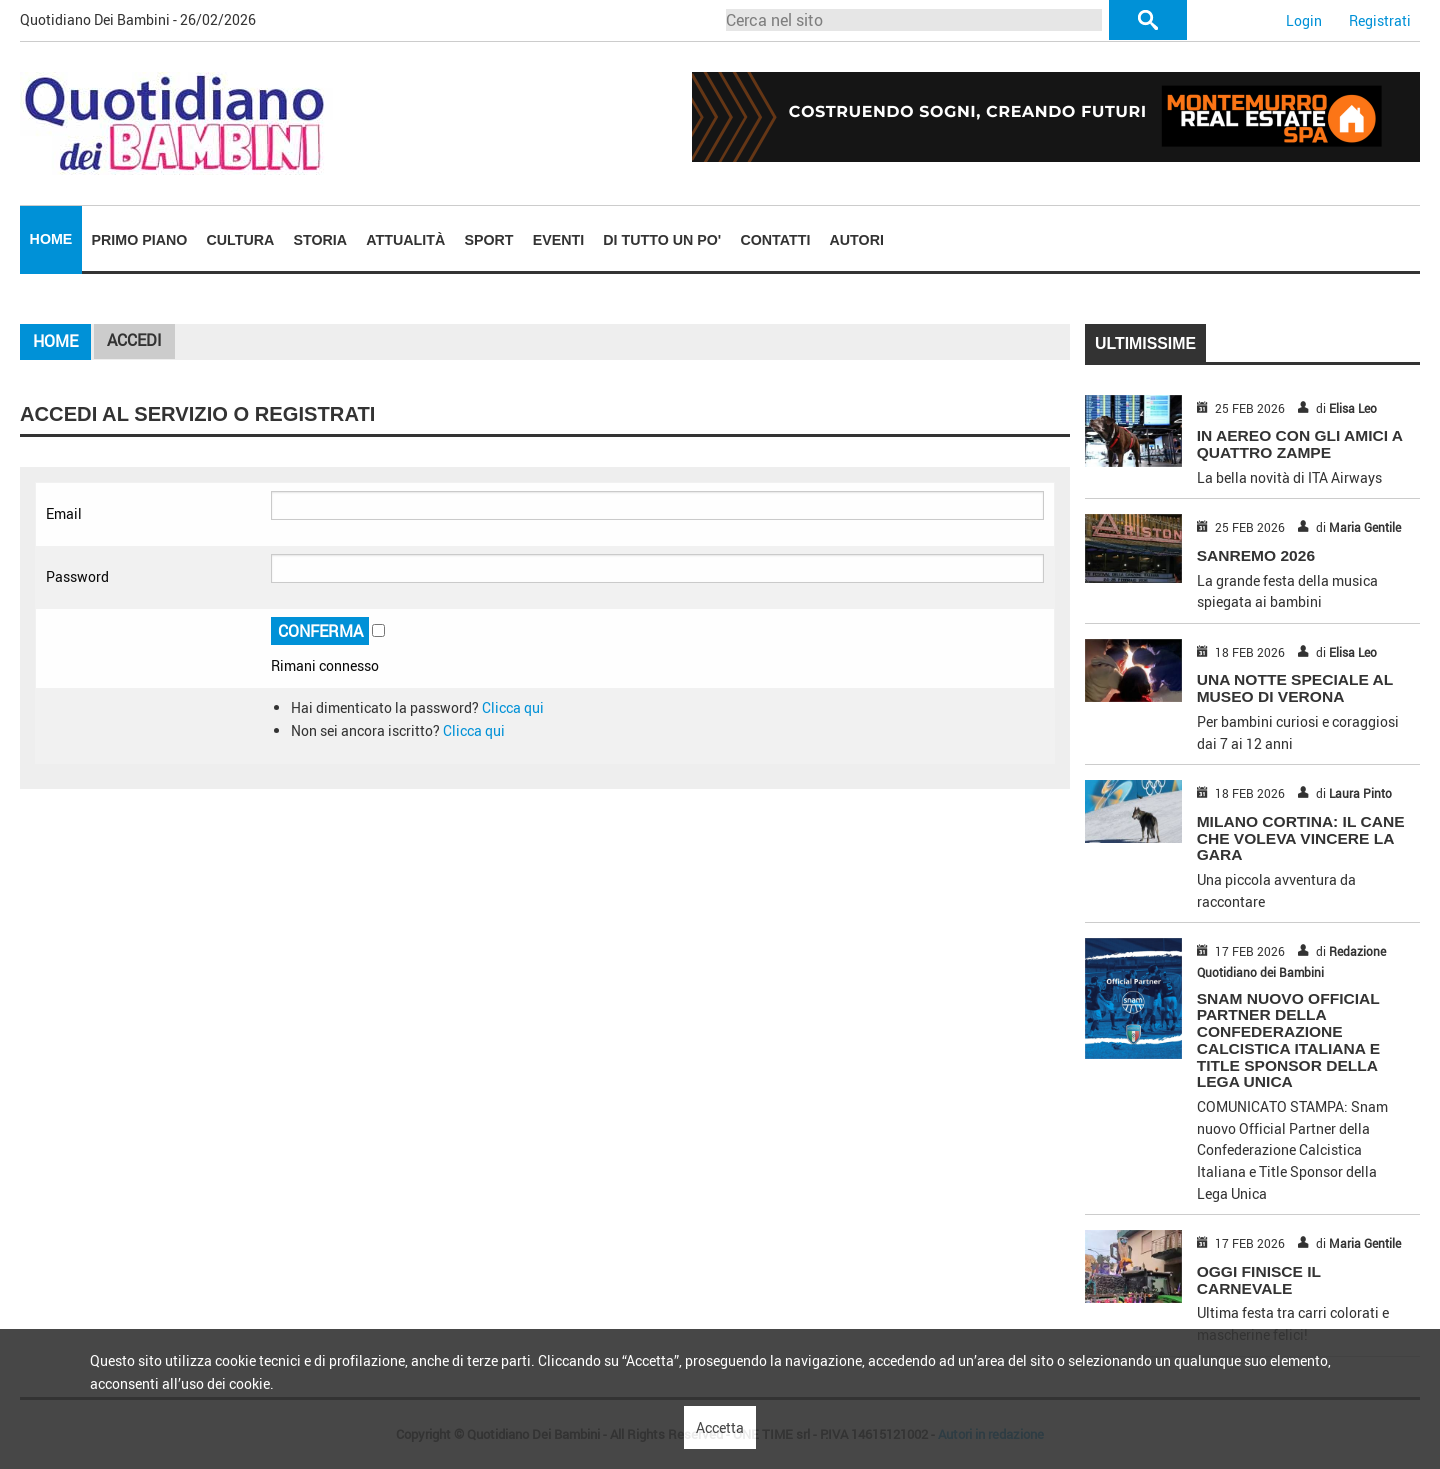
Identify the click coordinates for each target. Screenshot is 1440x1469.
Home (51, 239)
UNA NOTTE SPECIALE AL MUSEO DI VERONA (1295, 688)
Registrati (1380, 20)
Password (77, 576)
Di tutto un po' (662, 240)
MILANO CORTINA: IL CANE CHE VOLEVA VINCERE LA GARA (1301, 838)
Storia (321, 240)
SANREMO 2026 (1256, 555)
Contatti (775, 240)
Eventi (558, 240)
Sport (488, 240)
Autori (857, 240)
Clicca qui (513, 707)
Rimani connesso (325, 665)
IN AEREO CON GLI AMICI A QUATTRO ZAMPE (1300, 444)
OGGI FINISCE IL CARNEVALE (1259, 1280)
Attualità (405, 240)
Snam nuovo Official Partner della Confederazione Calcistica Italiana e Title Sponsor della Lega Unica (1288, 1040)
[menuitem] (51, 240)
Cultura (241, 240)
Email (64, 513)
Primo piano (140, 240)
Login (1304, 20)
